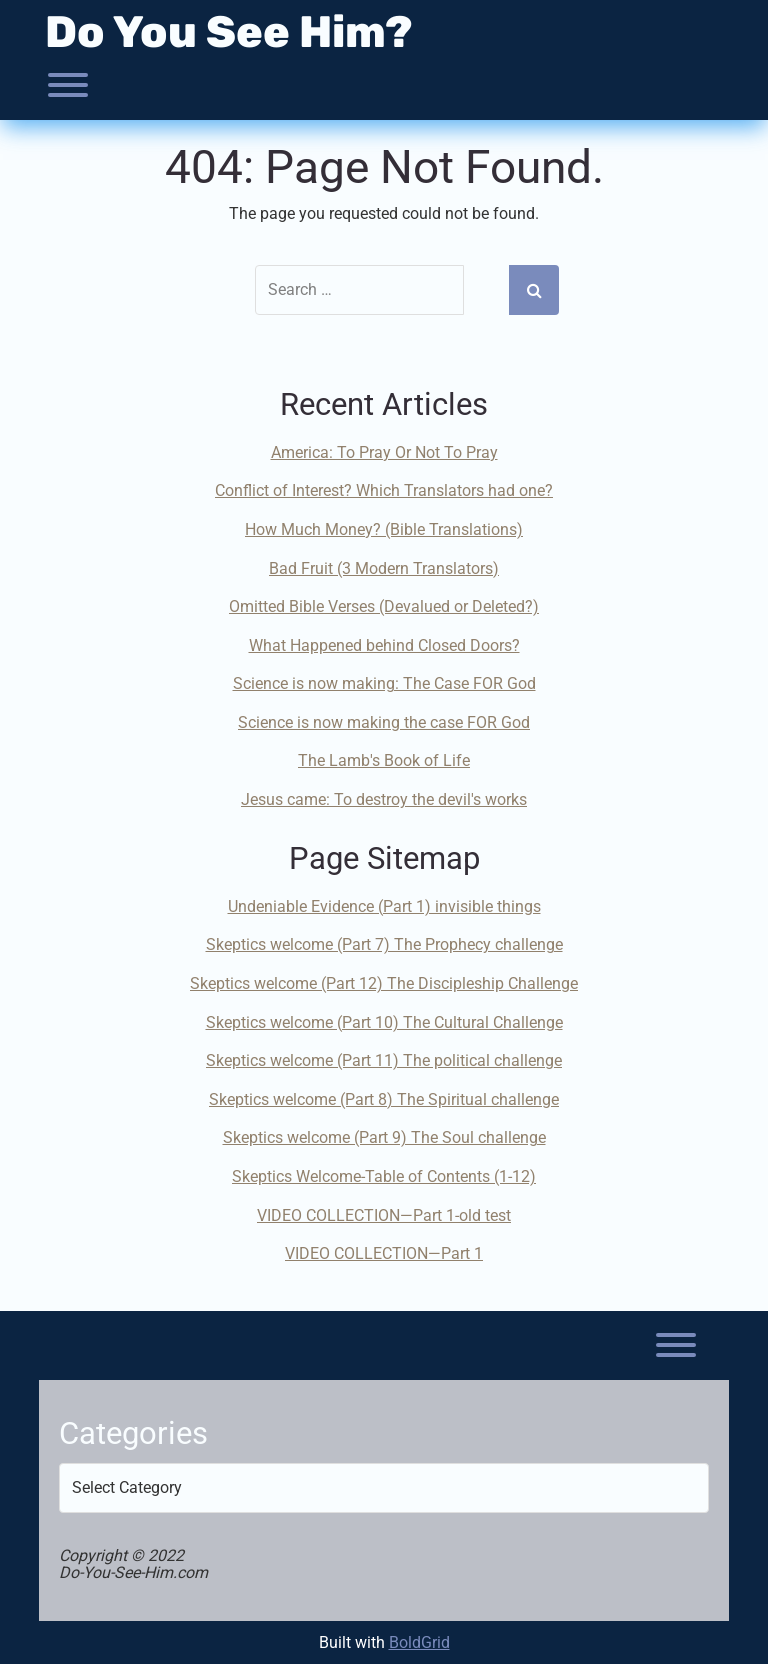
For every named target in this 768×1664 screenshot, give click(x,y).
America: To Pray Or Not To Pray (384, 452)
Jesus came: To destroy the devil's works (384, 799)
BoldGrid (419, 1642)
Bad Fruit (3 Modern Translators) (384, 568)
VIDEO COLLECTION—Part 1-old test (384, 1215)
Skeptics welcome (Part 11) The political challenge (384, 1060)
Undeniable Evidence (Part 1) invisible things (384, 906)
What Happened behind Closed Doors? (384, 645)
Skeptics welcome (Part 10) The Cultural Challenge (384, 1022)
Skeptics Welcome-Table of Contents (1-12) (384, 1176)
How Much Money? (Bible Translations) (384, 529)
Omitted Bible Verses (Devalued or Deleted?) (384, 606)
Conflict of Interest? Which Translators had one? (384, 490)
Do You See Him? (229, 32)
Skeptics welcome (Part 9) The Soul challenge (384, 1137)
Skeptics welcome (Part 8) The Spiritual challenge (384, 1099)
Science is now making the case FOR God (384, 722)
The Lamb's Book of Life (384, 760)
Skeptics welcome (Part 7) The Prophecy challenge (384, 944)
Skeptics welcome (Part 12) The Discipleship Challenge (384, 983)
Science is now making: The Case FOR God (384, 683)
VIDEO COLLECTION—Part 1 (384, 1253)
